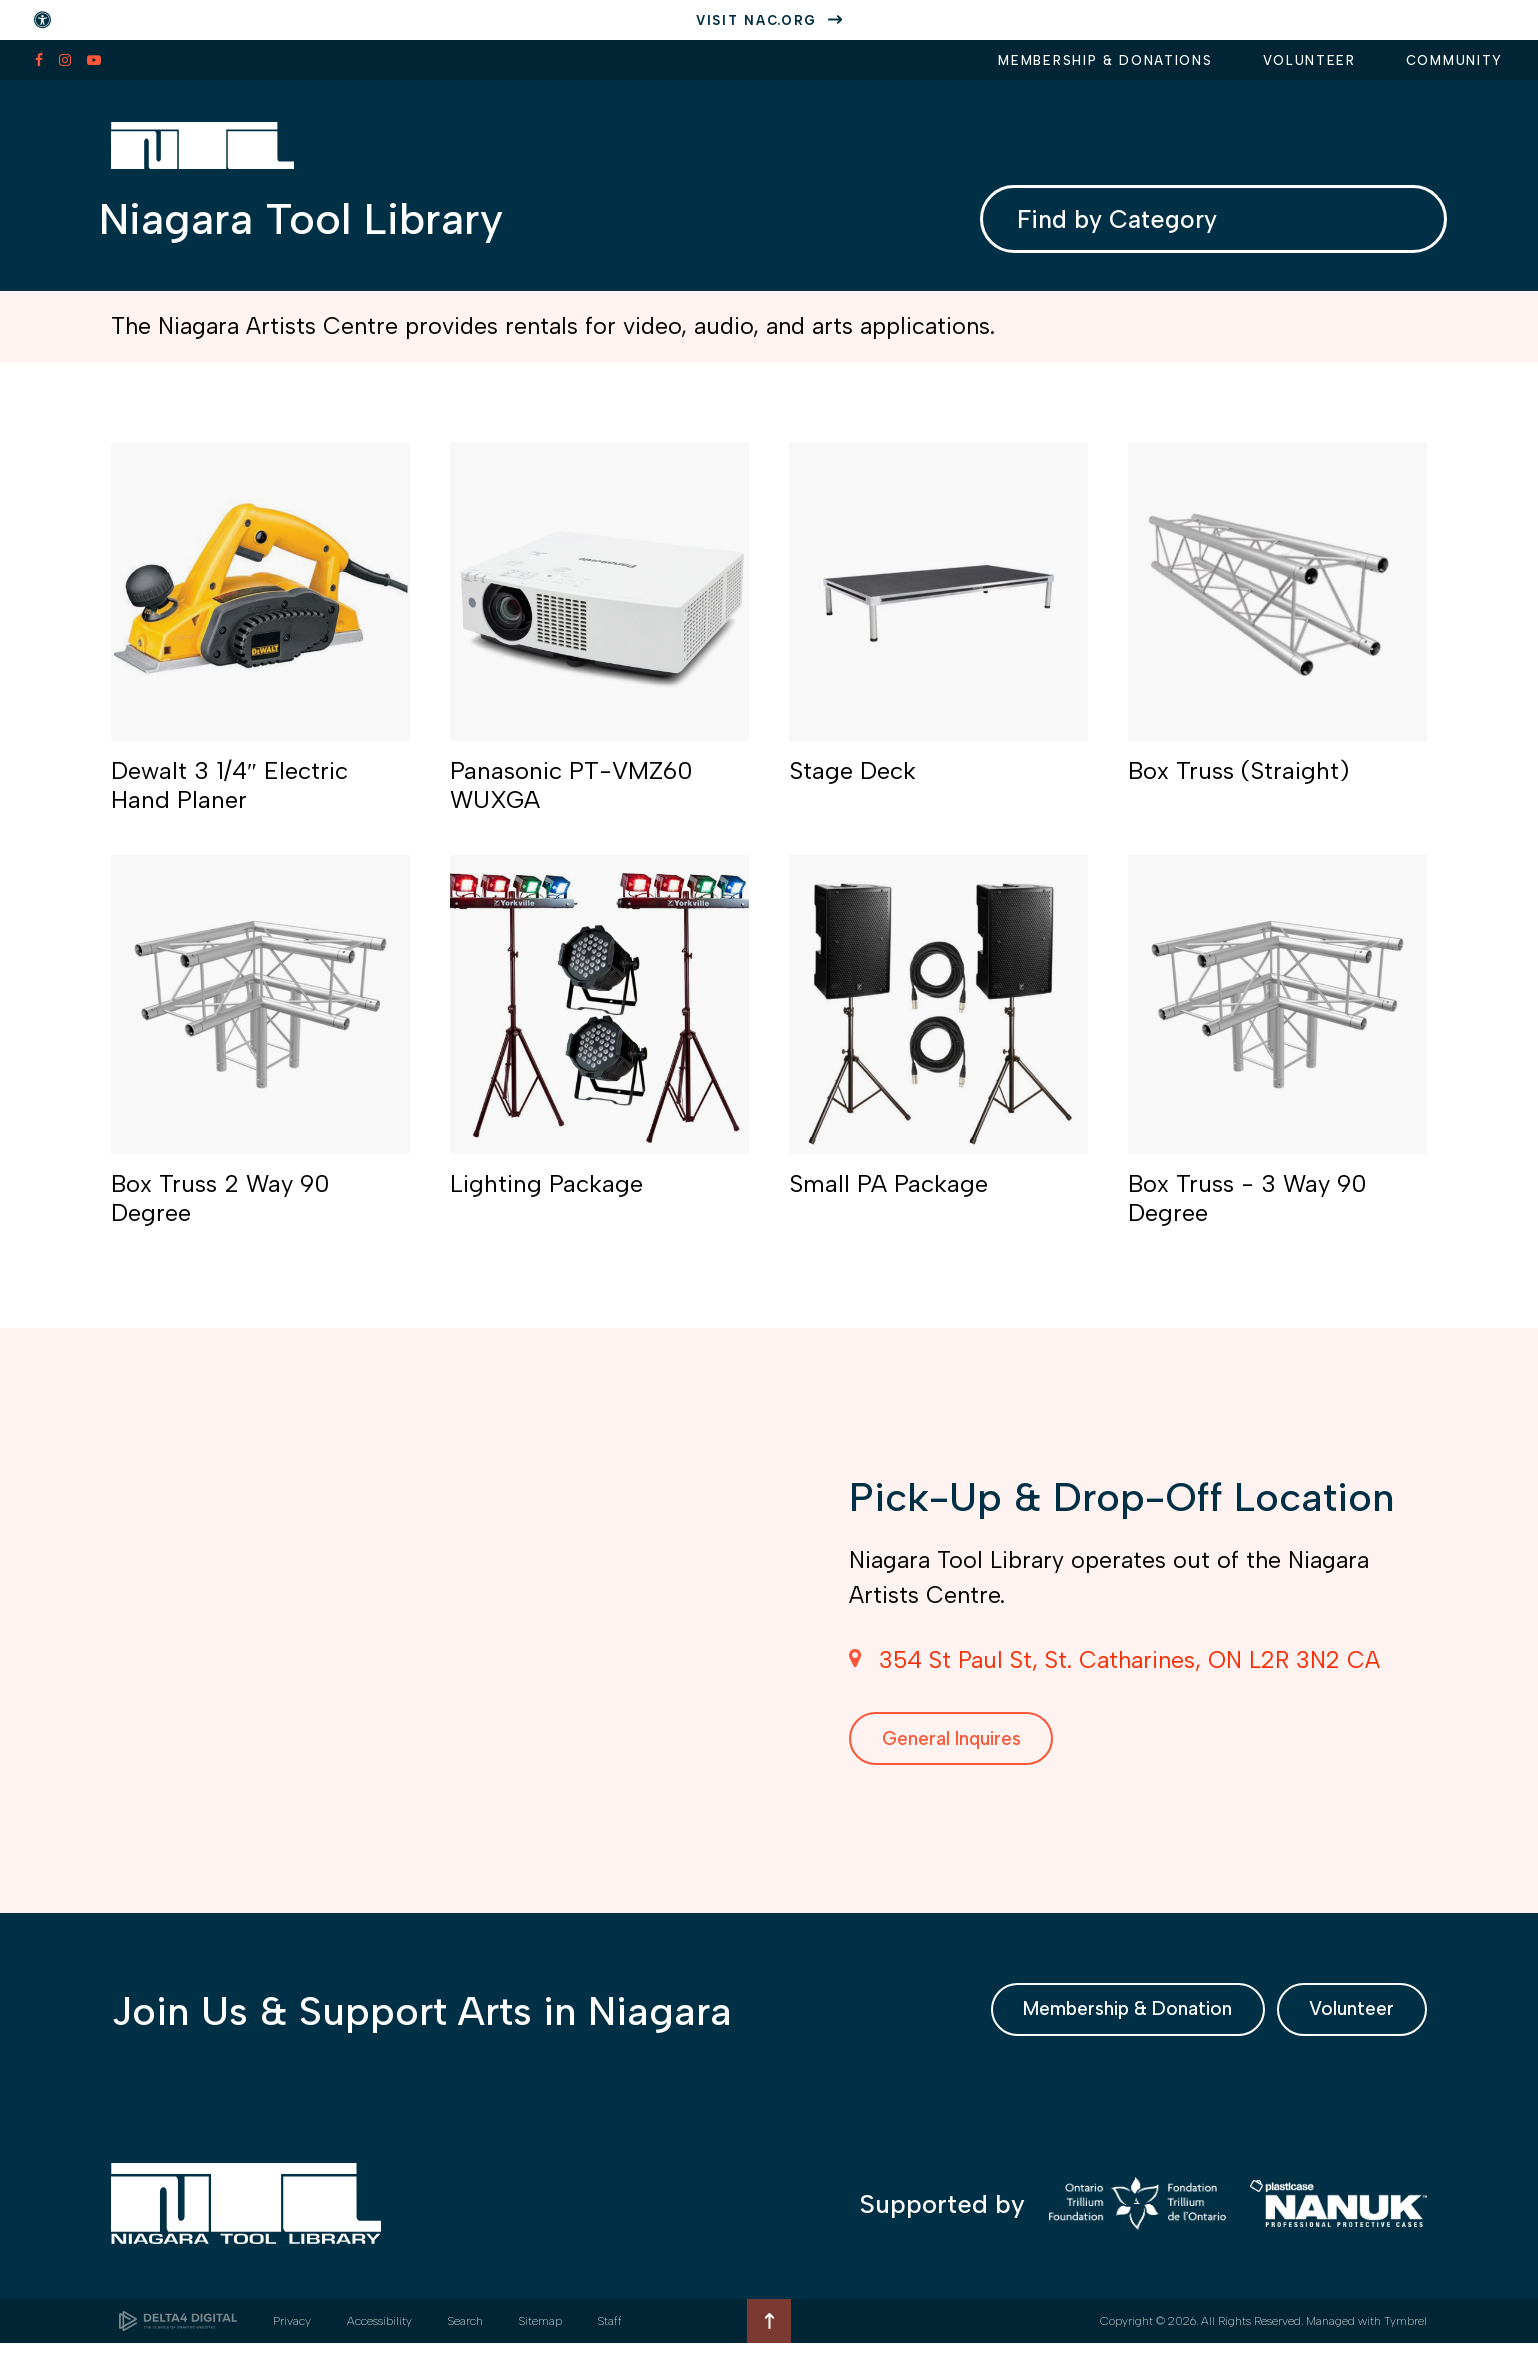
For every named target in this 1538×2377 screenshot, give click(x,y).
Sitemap (540, 2355)
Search (465, 2355)
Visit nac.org (756, 20)
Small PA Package (888, 1204)
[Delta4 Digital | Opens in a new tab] (178, 2355)
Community (1454, 60)
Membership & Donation (1077, 2039)
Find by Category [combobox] (1124, 227)
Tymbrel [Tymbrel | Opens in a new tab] (1405, 2355)
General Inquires (971, 1762)
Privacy (292, 2355)
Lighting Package (546, 1204)
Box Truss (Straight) (1238, 791)
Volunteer (1309, 60)
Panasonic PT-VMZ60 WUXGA (571, 806)
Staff (610, 2355)
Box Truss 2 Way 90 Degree (220, 1219)
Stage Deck (852, 791)
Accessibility (379, 2355)
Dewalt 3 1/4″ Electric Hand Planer (229, 806)
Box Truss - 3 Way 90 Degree (1247, 1219)
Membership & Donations (1105, 60)
